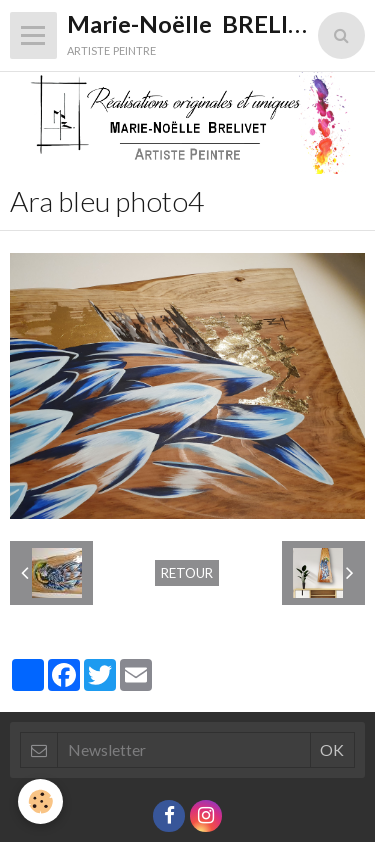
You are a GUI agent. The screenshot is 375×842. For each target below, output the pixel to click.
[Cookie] (40, 801)
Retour (187, 573)
